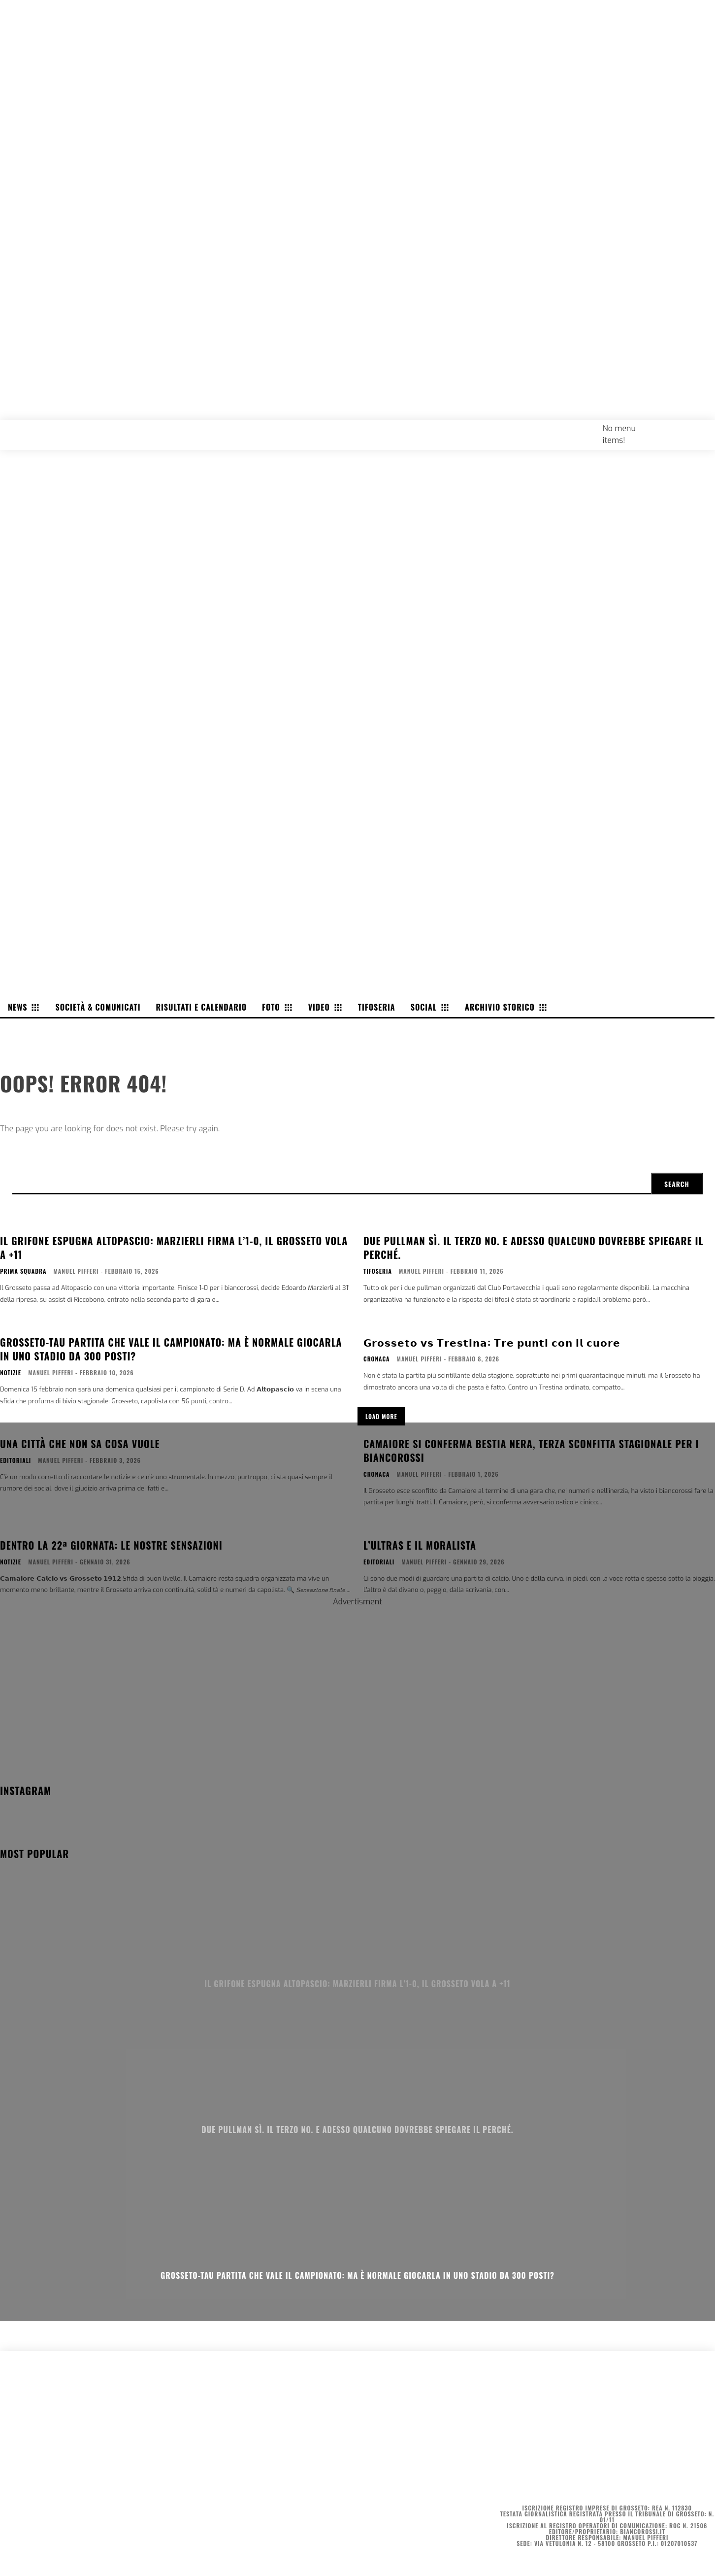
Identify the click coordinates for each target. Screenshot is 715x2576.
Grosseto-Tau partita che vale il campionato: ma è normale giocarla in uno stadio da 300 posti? (357, 2275)
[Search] (677, 1183)
